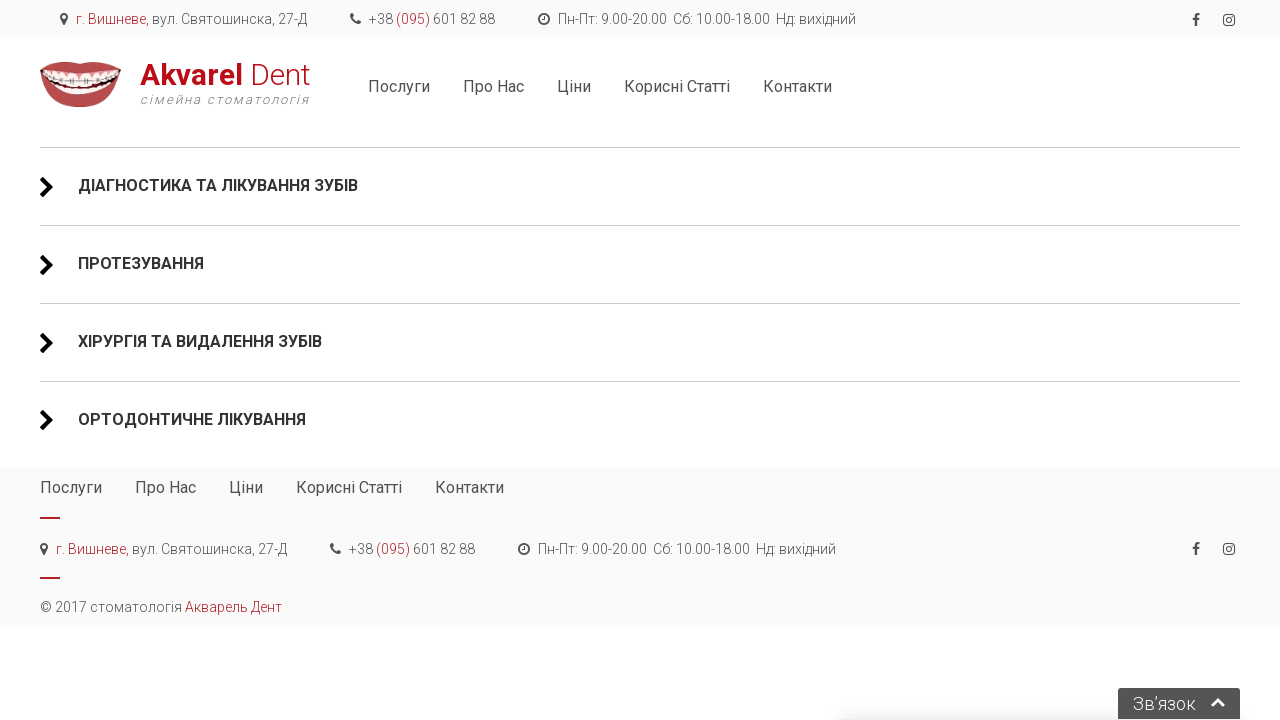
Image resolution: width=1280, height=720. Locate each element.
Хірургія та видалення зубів (198, 341)
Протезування (139, 263)
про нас (493, 86)
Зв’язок (1164, 703)
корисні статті (677, 86)
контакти (797, 86)
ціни (574, 86)
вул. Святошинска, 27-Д (191, 19)
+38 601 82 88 (432, 19)
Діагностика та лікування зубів (216, 185)
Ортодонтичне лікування (190, 419)
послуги (399, 86)
